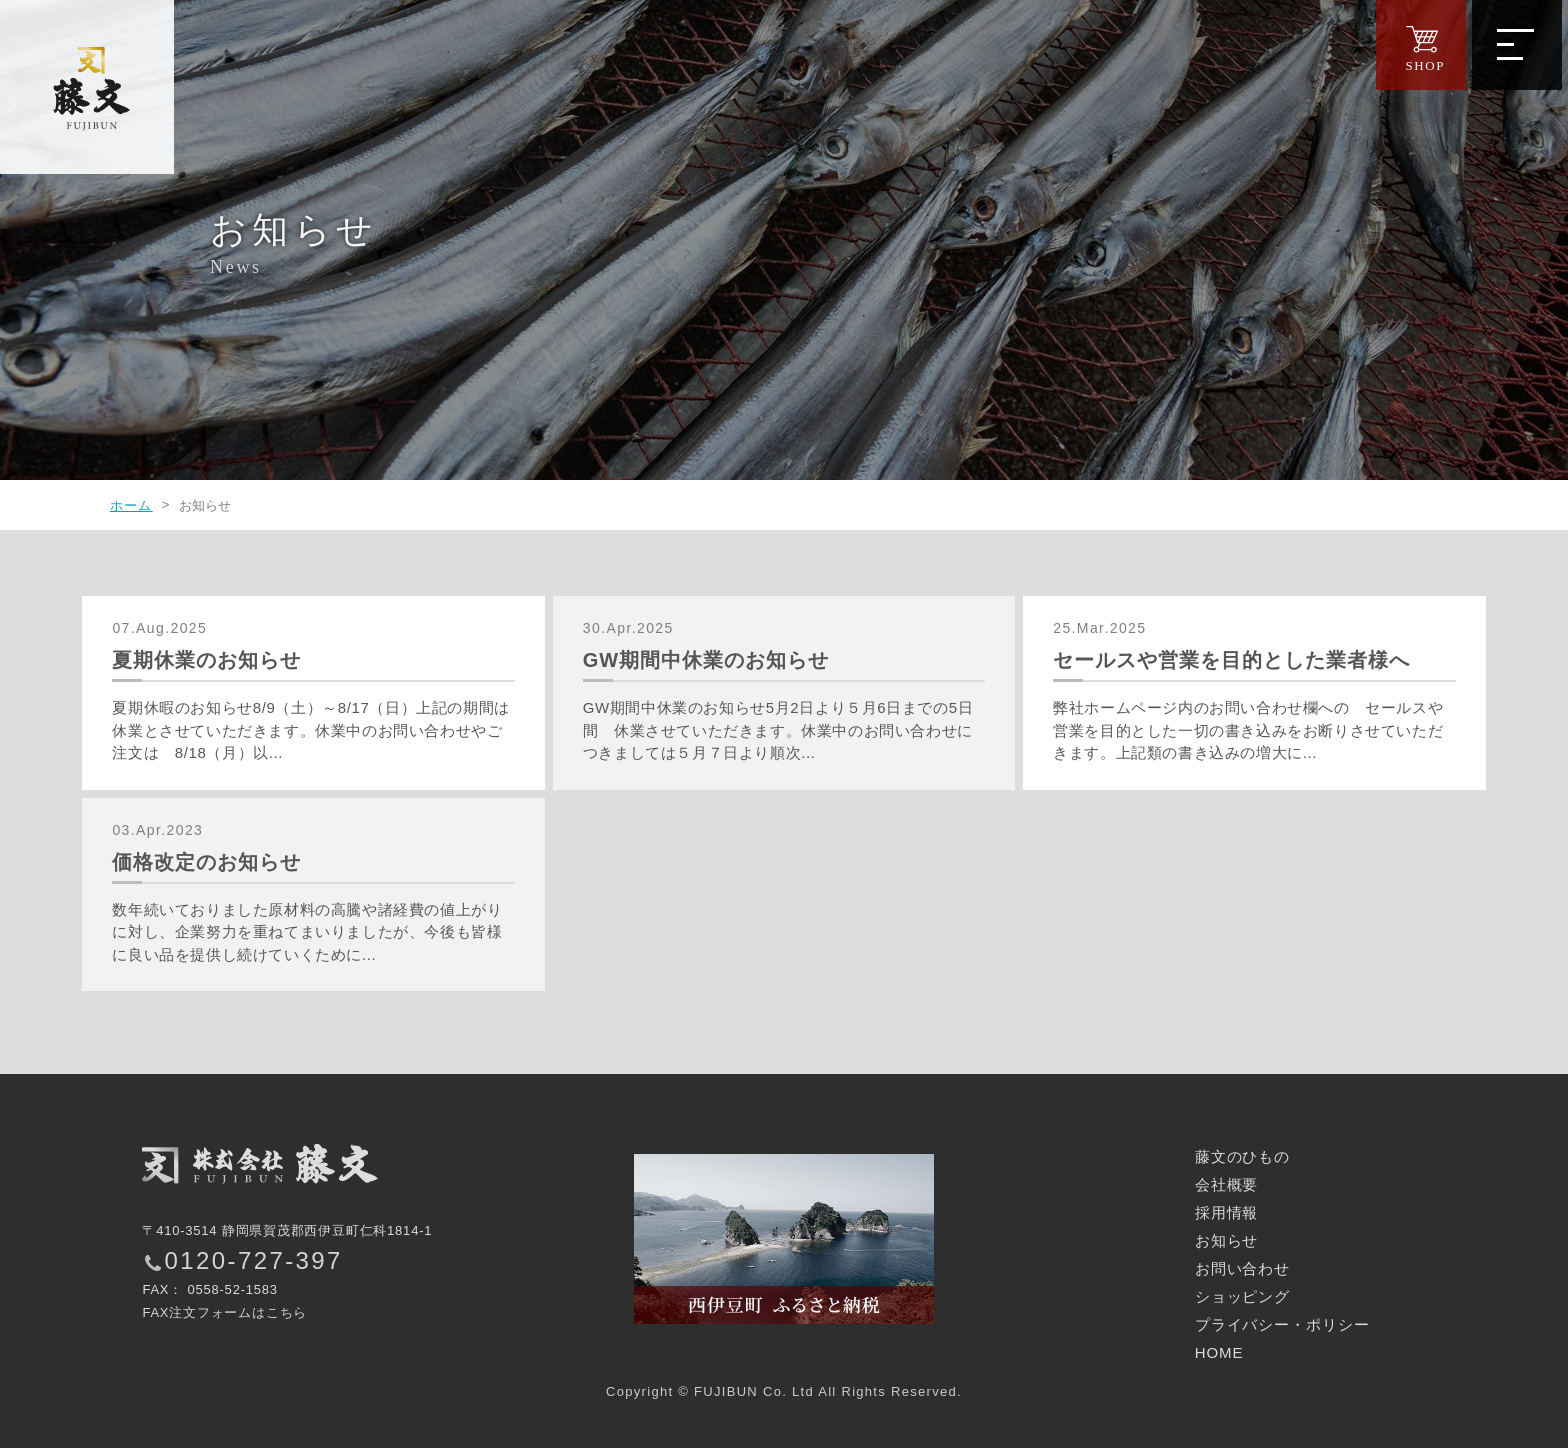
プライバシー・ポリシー (1282, 1324)
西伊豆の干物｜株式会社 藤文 (90, 90)
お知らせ (1227, 1240)
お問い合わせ (1242, 1268)
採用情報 (1227, 1212)
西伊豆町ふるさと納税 (784, 1239)
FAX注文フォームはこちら (224, 1312)
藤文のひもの (1242, 1156)
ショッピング (1242, 1296)
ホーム (131, 505)
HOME (1219, 1352)
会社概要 (1227, 1184)
